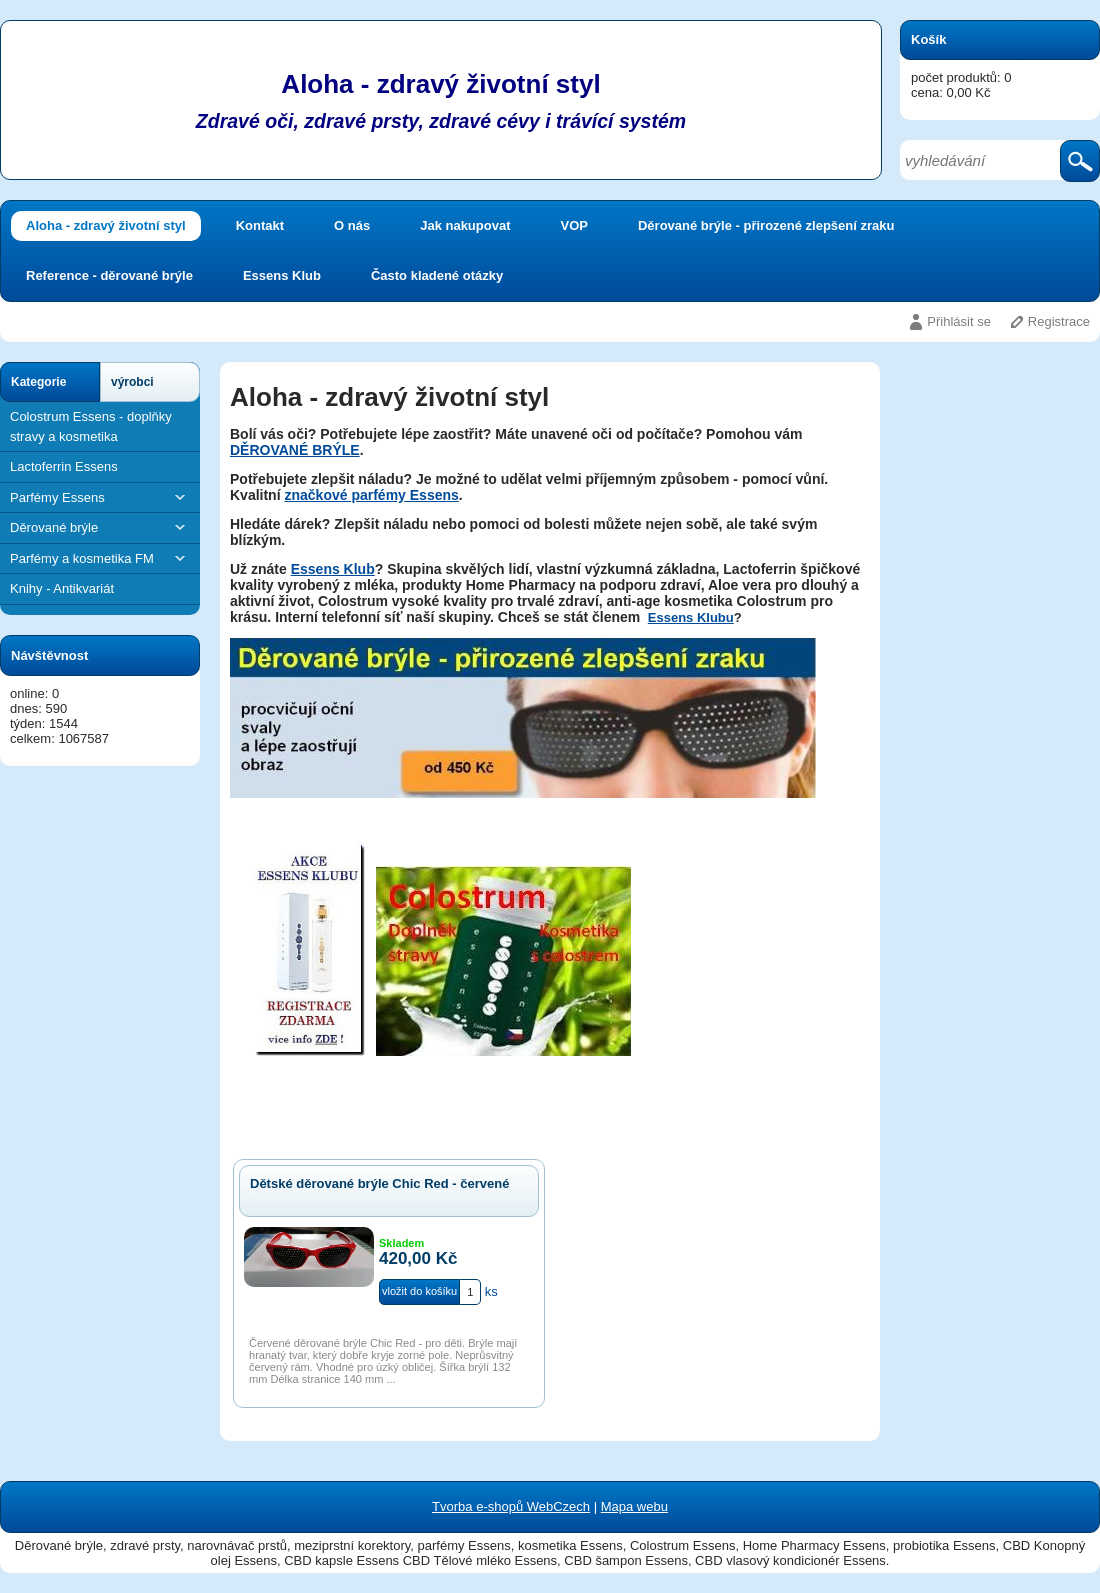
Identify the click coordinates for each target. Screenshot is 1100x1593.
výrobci (132, 382)
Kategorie (38, 382)
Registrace (1059, 321)
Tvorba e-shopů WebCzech (511, 1506)
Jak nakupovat (465, 225)
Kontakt (260, 225)
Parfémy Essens (100, 497)
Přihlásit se (959, 321)
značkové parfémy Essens (371, 495)
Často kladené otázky (437, 275)
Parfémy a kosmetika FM (100, 558)
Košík (928, 39)
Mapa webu (634, 1506)
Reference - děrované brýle (109, 275)
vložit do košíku (419, 1291)
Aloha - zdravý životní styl (106, 225)
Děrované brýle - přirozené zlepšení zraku (766, 225)
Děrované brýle (100, 527)
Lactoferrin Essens (64, 466)
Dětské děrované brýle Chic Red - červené (379, 1183)
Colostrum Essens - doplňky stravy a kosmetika (91, 426)
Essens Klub (282, 275)
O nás (352, 225)
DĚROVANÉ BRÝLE (295, 450)
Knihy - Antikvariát (62, 588)
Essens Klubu (691, 617)
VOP (574, 225)
